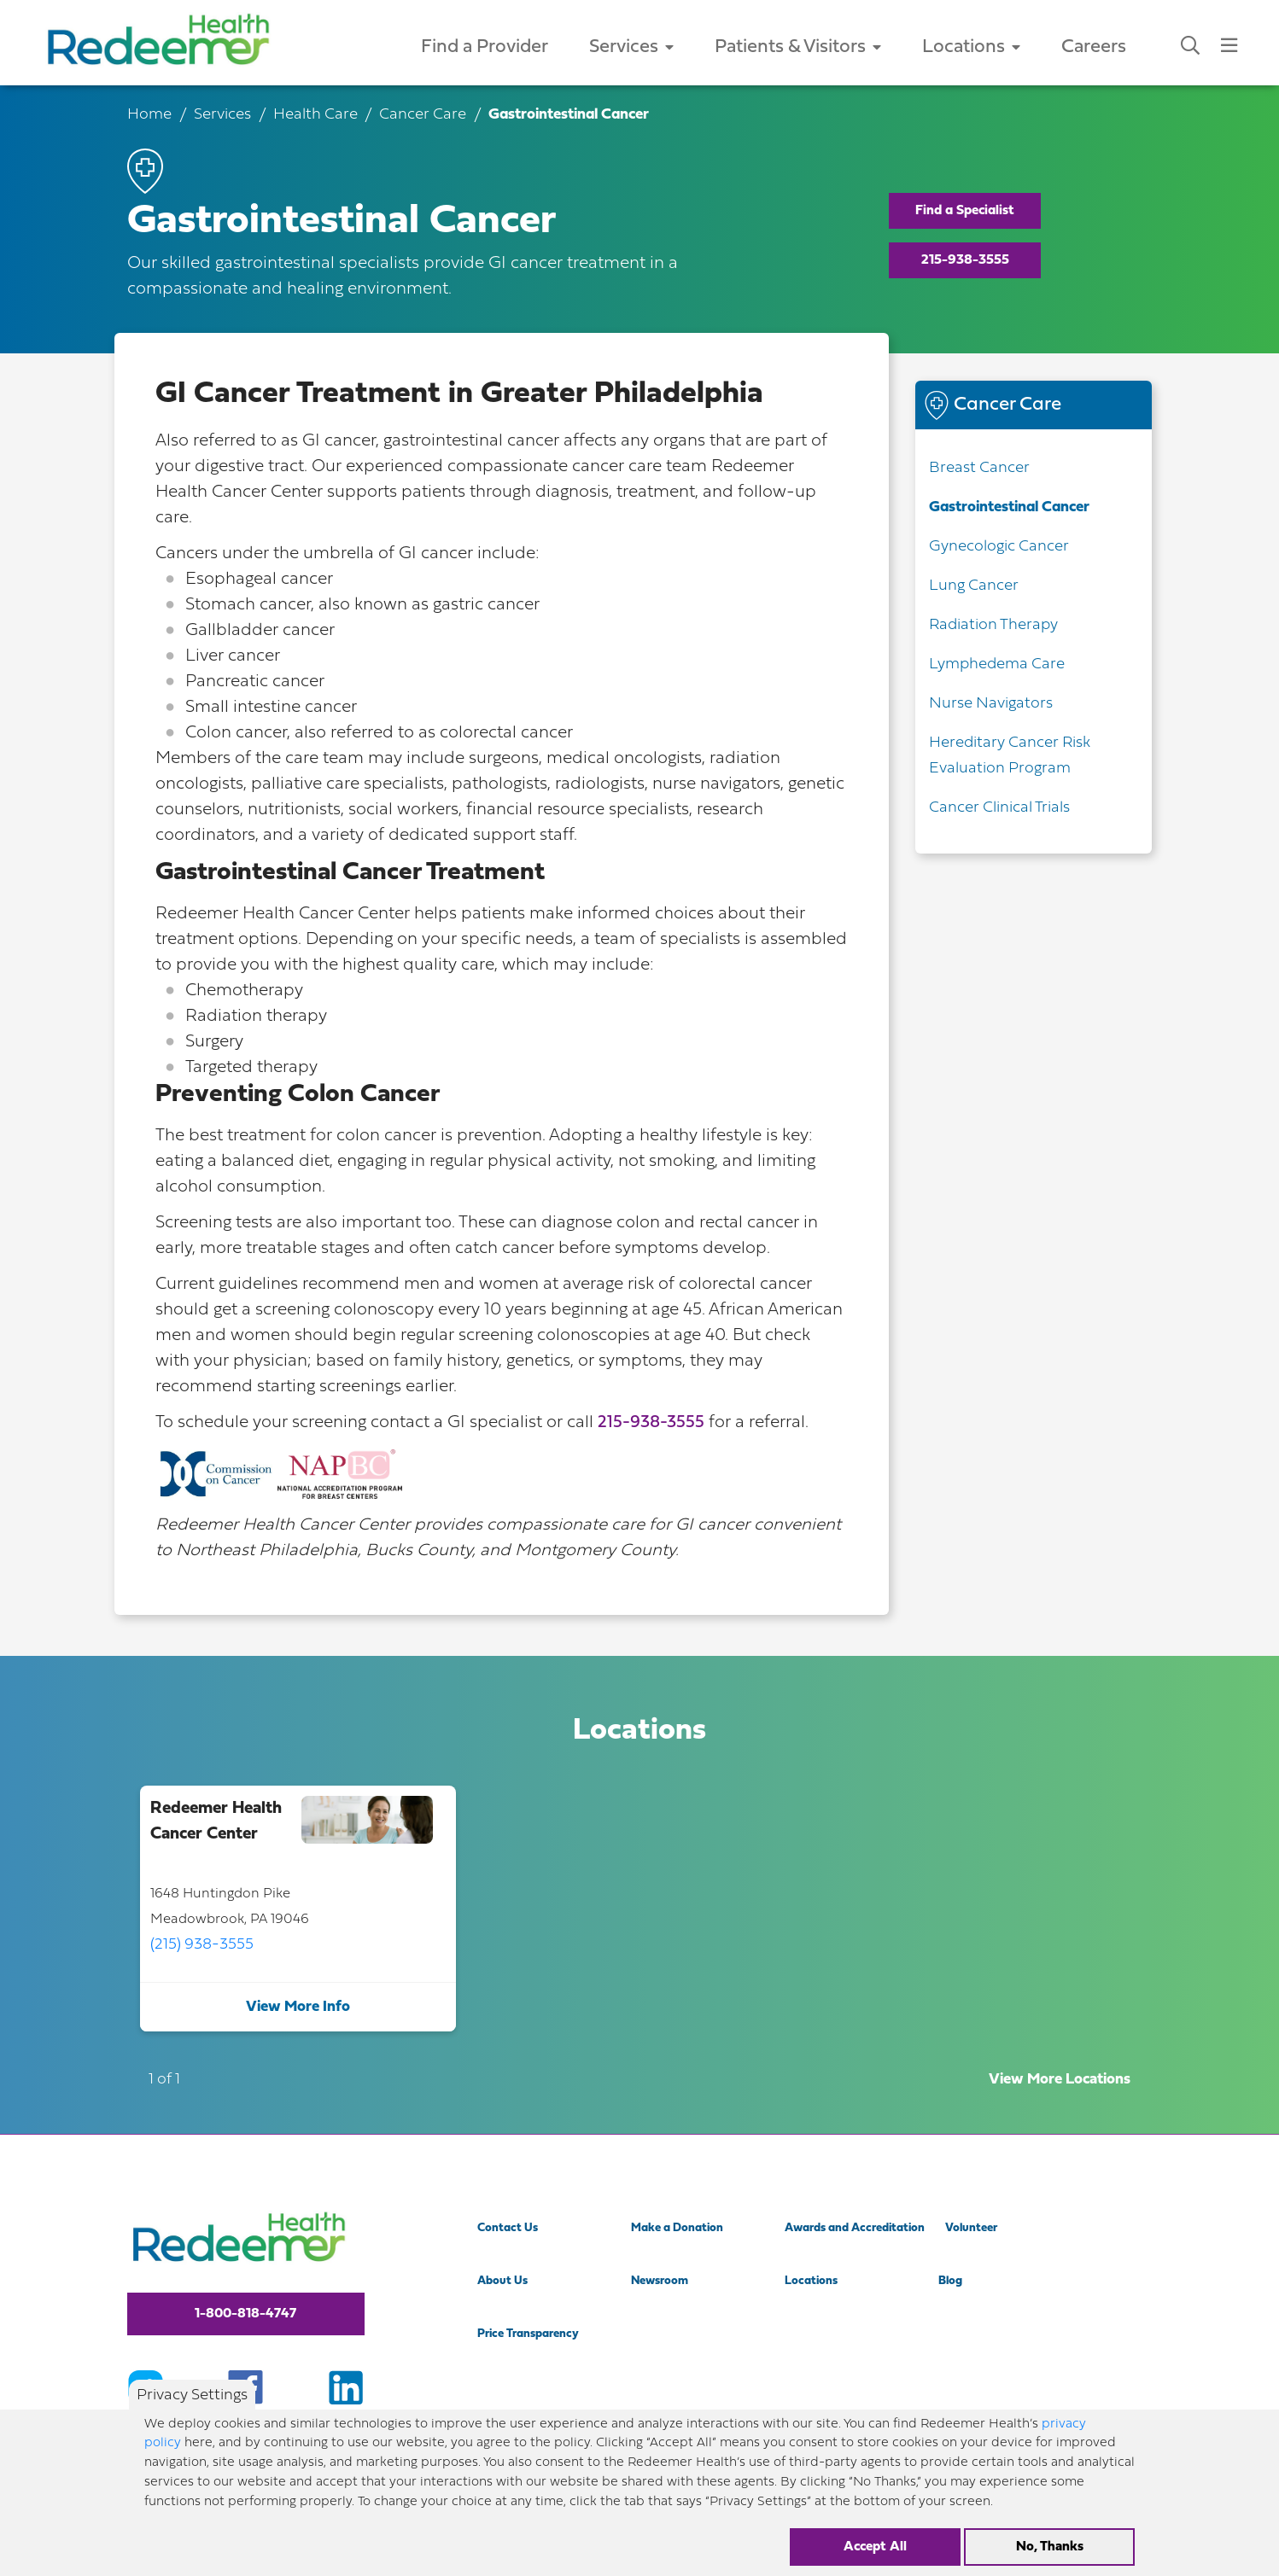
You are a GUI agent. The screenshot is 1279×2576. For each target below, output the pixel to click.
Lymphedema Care (997, 664)
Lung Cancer (974, 586)
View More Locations (1059, 2080)
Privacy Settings (192, 2407)
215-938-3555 (965, 260)
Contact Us (507, 2228)
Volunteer (971, 2228)
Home (149, 115)
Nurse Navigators (991, 704)
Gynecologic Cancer (999, 547)
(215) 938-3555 (202, 1945)
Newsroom (659, 2281)
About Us (502, 2281)
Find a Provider (484, 47)
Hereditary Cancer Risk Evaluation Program (1009, 756)
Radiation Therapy (993, 625)
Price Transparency (528, 2334)
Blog (950, 2281)
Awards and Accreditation (855, 2228)
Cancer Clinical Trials (999, 808)
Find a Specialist (964, 211)
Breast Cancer (979, 468)
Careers (1093, 47)
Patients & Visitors (798, 47)
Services (631, 47)
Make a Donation (677, 2228)
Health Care (315, 115)
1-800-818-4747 (245, 2314)
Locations (971, 47)
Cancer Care (422, 115)
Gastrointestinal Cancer (1009, 507)
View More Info (298, 2007)
